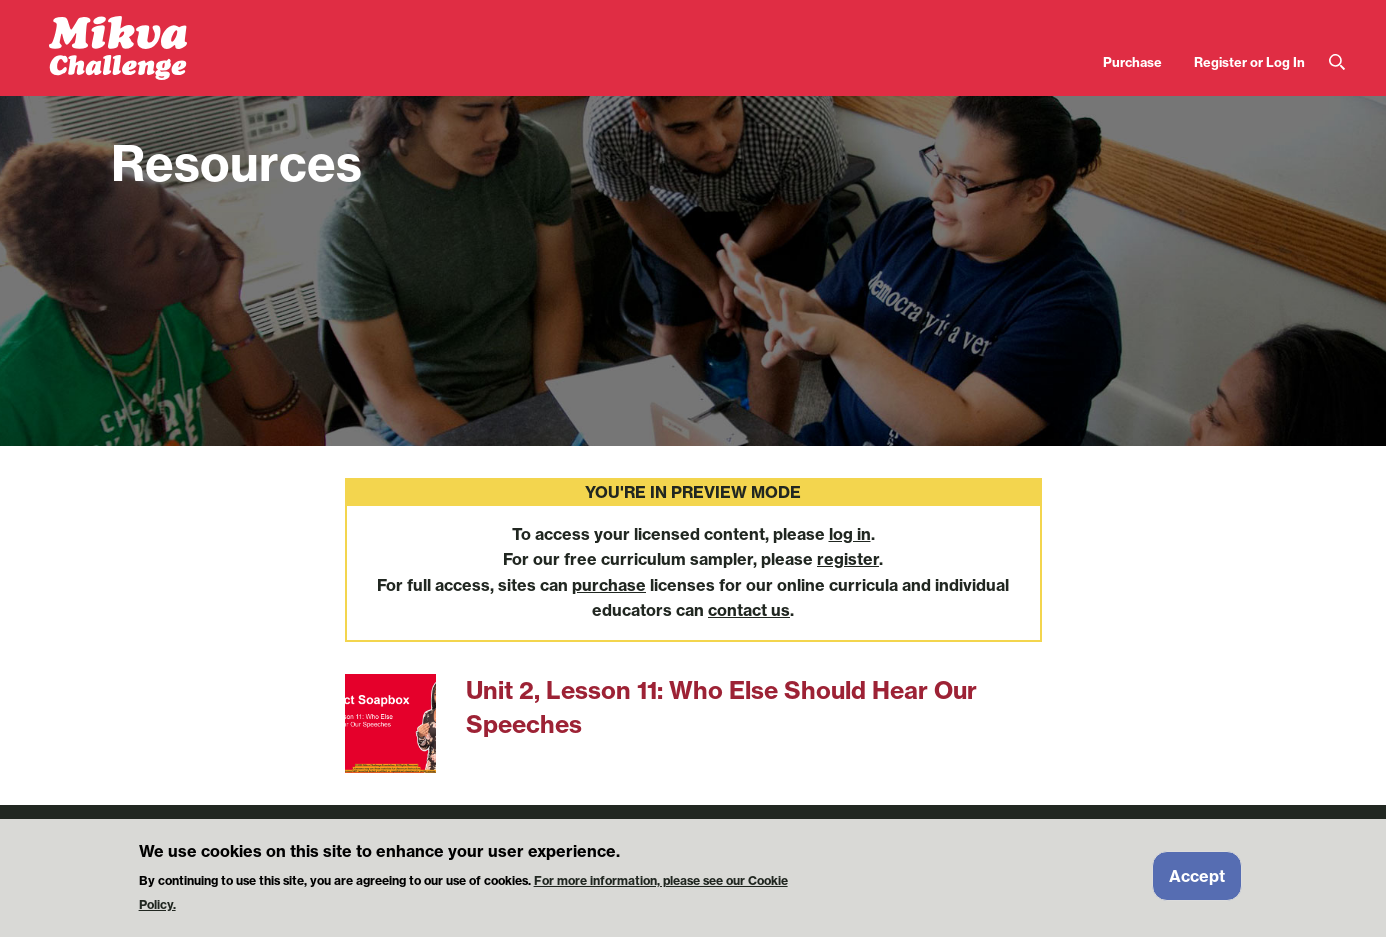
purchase (609, 585)
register (848, 559)
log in (850, 534)
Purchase (1132, 62)
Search (1337, 62)
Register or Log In (1249, 62)
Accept (1197, 883)
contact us (749, 610)
